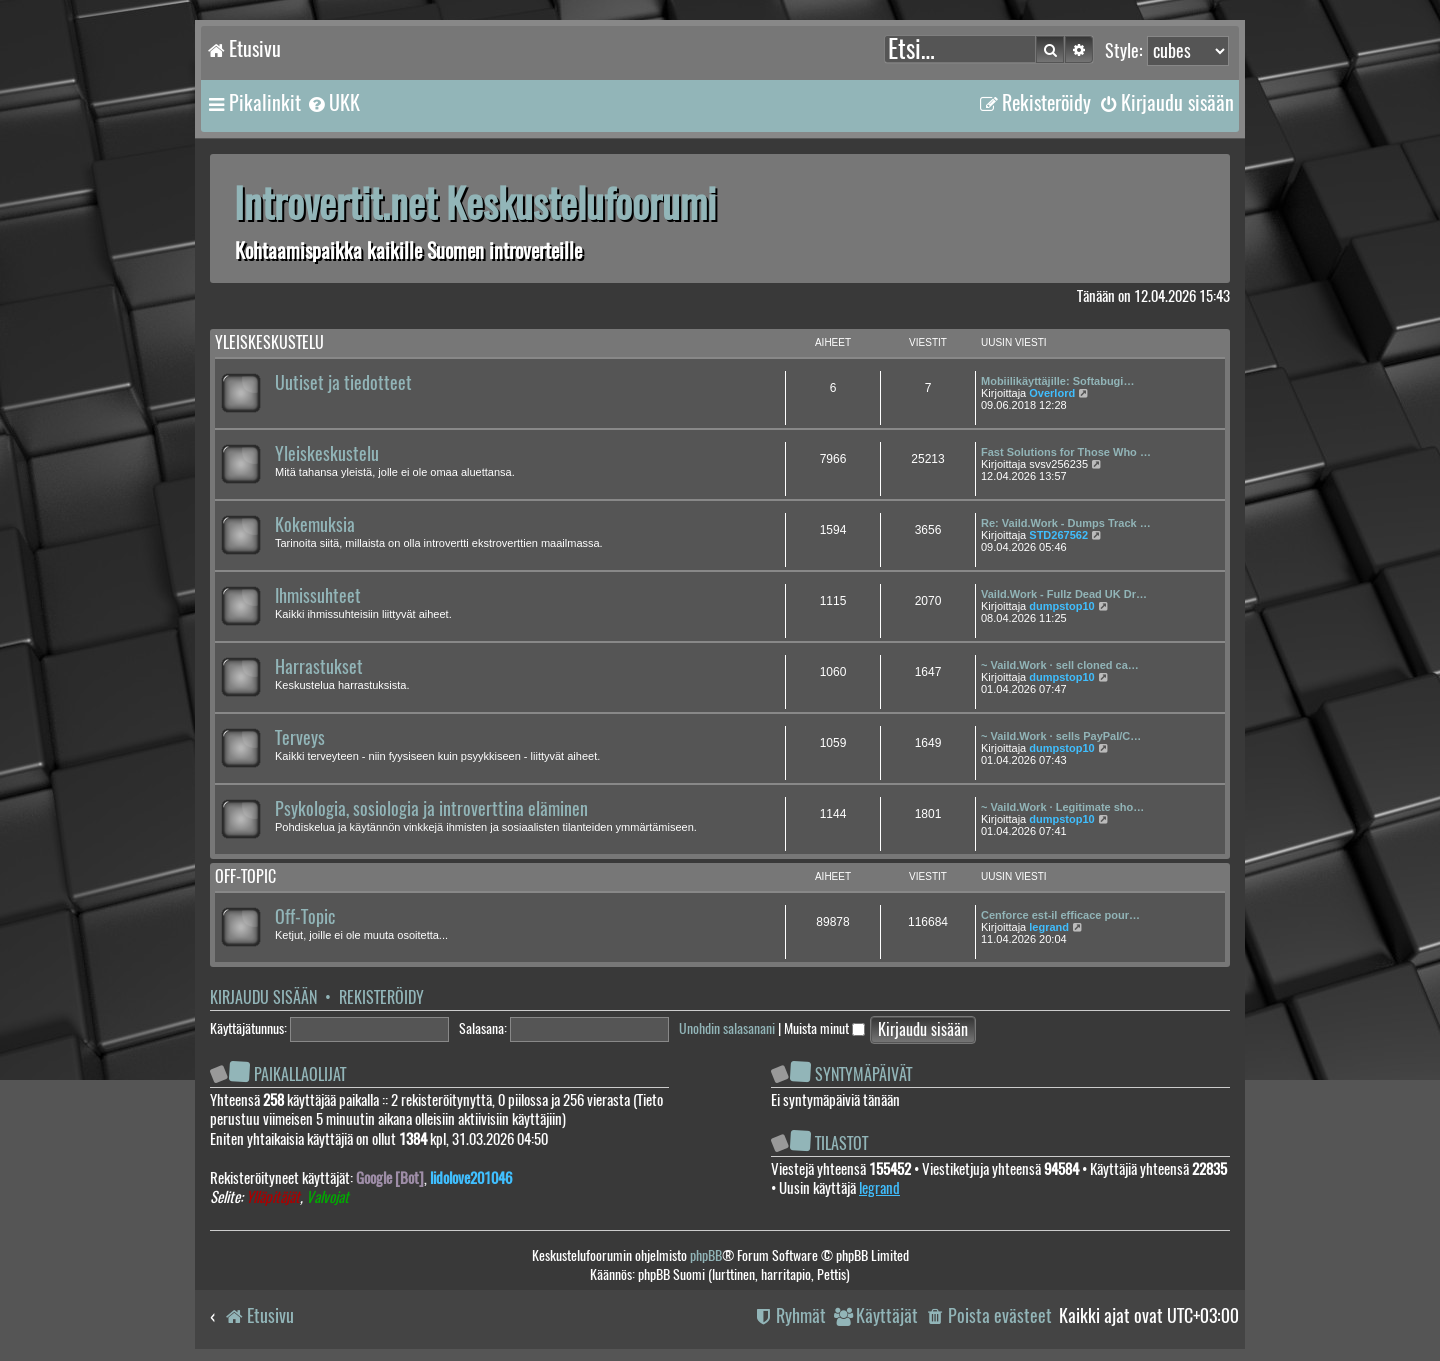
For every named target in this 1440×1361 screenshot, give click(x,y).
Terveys (300, 738)
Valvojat (327, 1197)
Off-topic (245, 876)
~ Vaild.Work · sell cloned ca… (1060, 665)
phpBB (706, 1255)
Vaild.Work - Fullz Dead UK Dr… (1064, 594)
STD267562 (1058, 535)
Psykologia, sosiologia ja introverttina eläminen (431, 809)
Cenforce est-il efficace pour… (1060, 915)
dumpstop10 (1061, 606)
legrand (1049, 927)
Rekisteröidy (381, 997)
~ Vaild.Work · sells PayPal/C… (1061, 736)
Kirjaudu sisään (263, 997)
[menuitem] (333, 103)
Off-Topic (305, 917)
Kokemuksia (315, 525)
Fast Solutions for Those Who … (1066, 452)
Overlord (1052, 393)
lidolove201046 (471, 1178)
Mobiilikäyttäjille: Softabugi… (1057, 381)
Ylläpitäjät (273, 1197)
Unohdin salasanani (727, 1028)
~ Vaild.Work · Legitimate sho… (1062, 807)
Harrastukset (319, 667)
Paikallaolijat (300, 1074)
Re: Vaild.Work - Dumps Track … (1066, 523)
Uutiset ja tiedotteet (343, 383)
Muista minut (824, 1028)
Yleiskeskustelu (269, 342)
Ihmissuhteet (318, 596)
